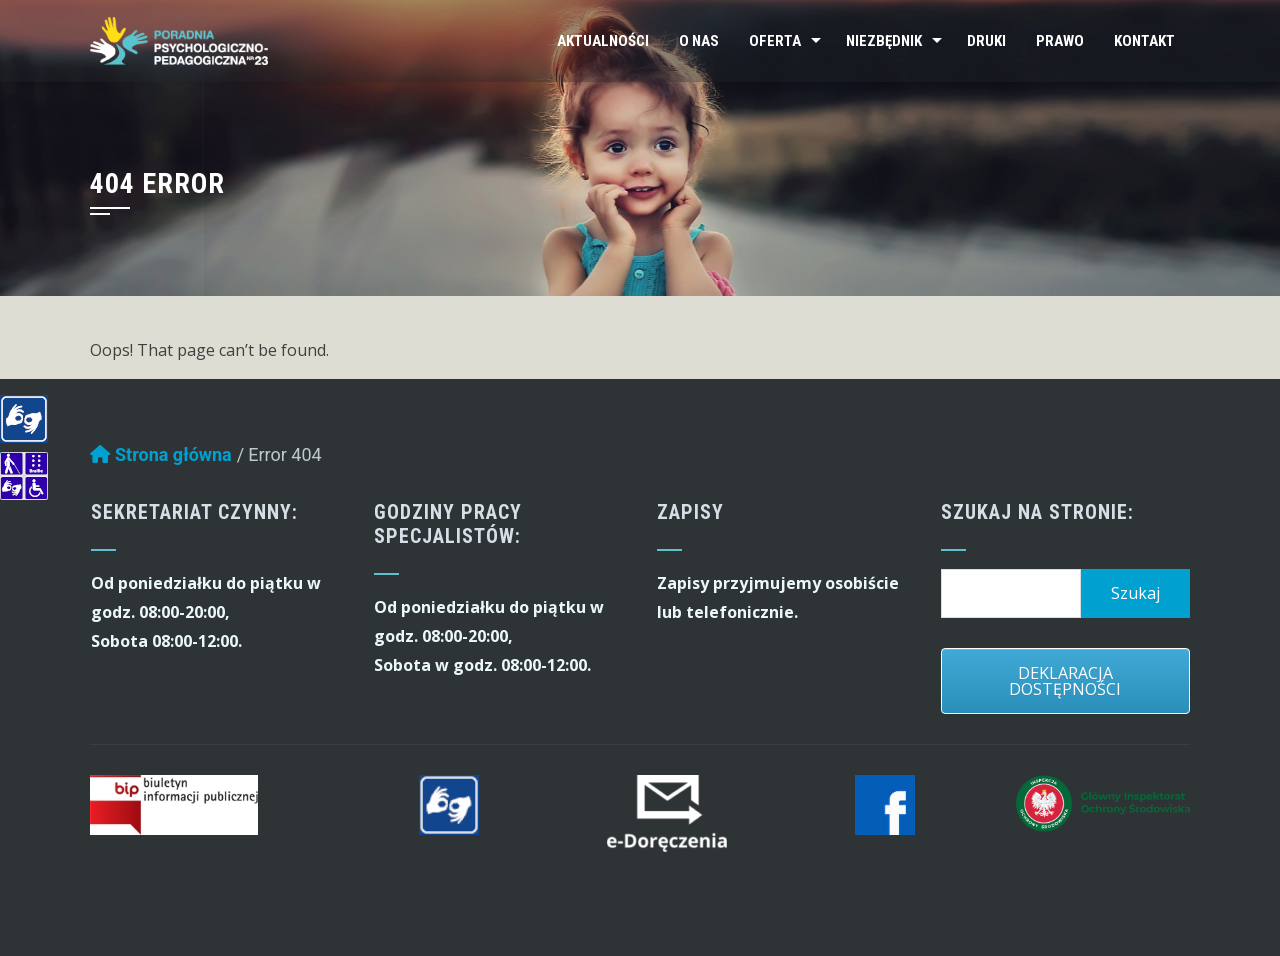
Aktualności (603, 41)
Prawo (1060, 41)
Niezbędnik (884, 41)
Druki (986, 41)
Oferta (775, 41)
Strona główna (161, 459)
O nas (699, 41)
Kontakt (1144, 41)
